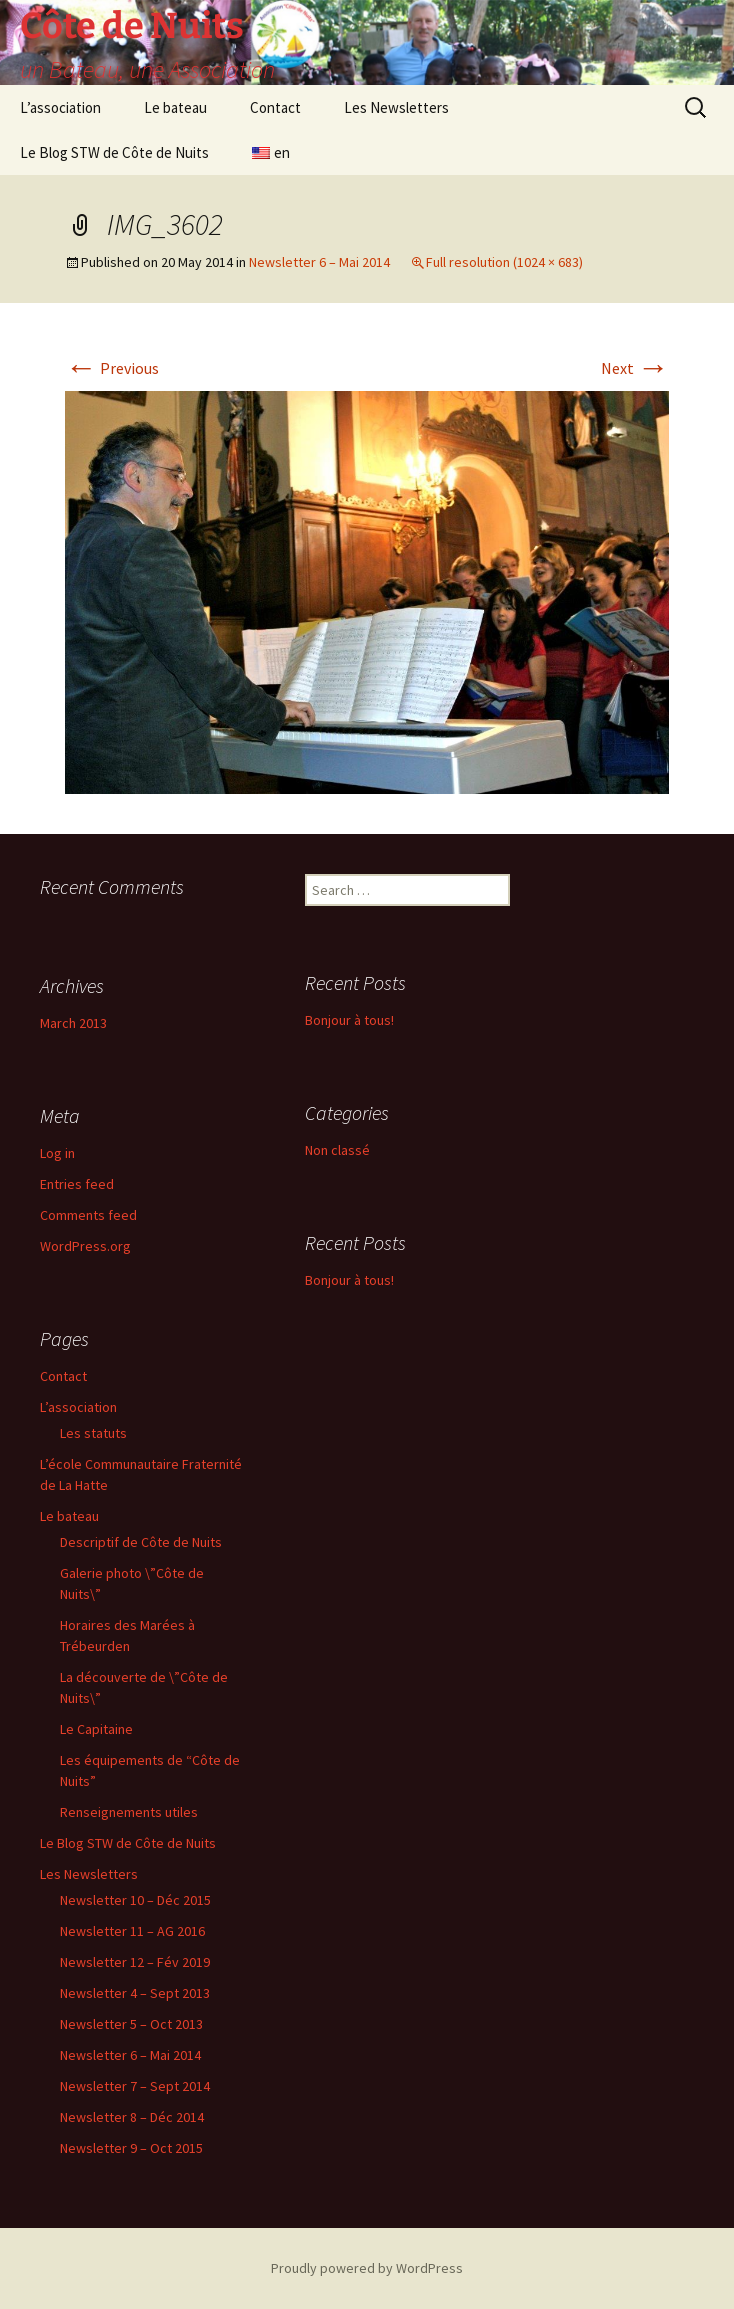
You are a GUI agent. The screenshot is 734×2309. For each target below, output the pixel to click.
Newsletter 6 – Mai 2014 (319, 262)
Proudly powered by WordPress (367, 2268)
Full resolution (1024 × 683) (504, 262)
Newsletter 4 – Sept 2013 (135, 1993)
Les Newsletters (396, 107)
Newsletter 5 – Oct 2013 (131, 2024)
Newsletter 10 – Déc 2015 (135, 1900)
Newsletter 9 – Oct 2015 (131, 2148)
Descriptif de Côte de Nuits (141, 1542)
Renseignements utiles (129, 1812)
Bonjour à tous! (349, 1020)
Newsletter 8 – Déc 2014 (132, 2117)
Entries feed (77, 1184)
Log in (57, 1153)
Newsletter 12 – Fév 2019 (135, 1962)
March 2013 (73, 1023)
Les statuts (93, 1433)
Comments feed (88, 1215)
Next (635, 368)
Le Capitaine (96, 1729)
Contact (275, 107)
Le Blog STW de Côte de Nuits (114, 152)
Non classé (337, 1150)
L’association (60, 107)
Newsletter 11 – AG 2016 (132, 1931)
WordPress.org (85, 1246)
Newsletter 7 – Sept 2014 (135, 2086)
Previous (112, 368)
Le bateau (175, 107)
